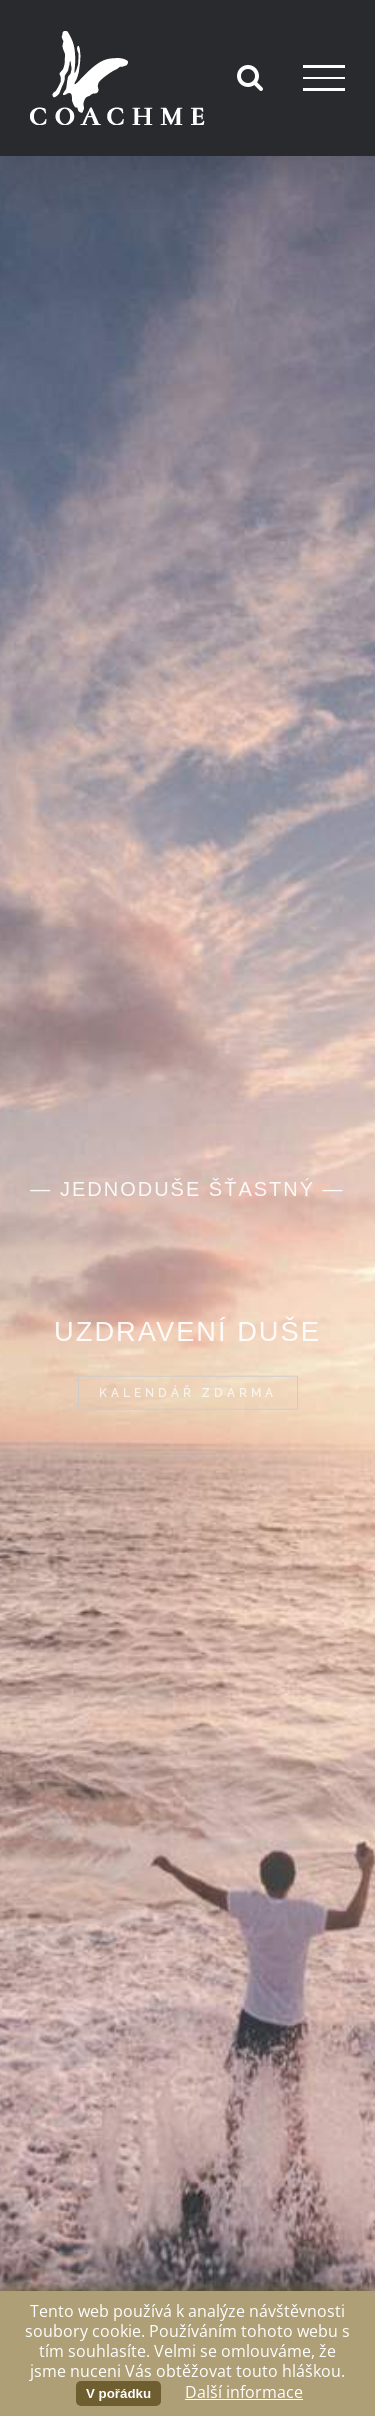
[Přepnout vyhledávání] (250, 77)
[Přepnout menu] (324, 77)
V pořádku (118, 2393)
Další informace (244, 2392)
